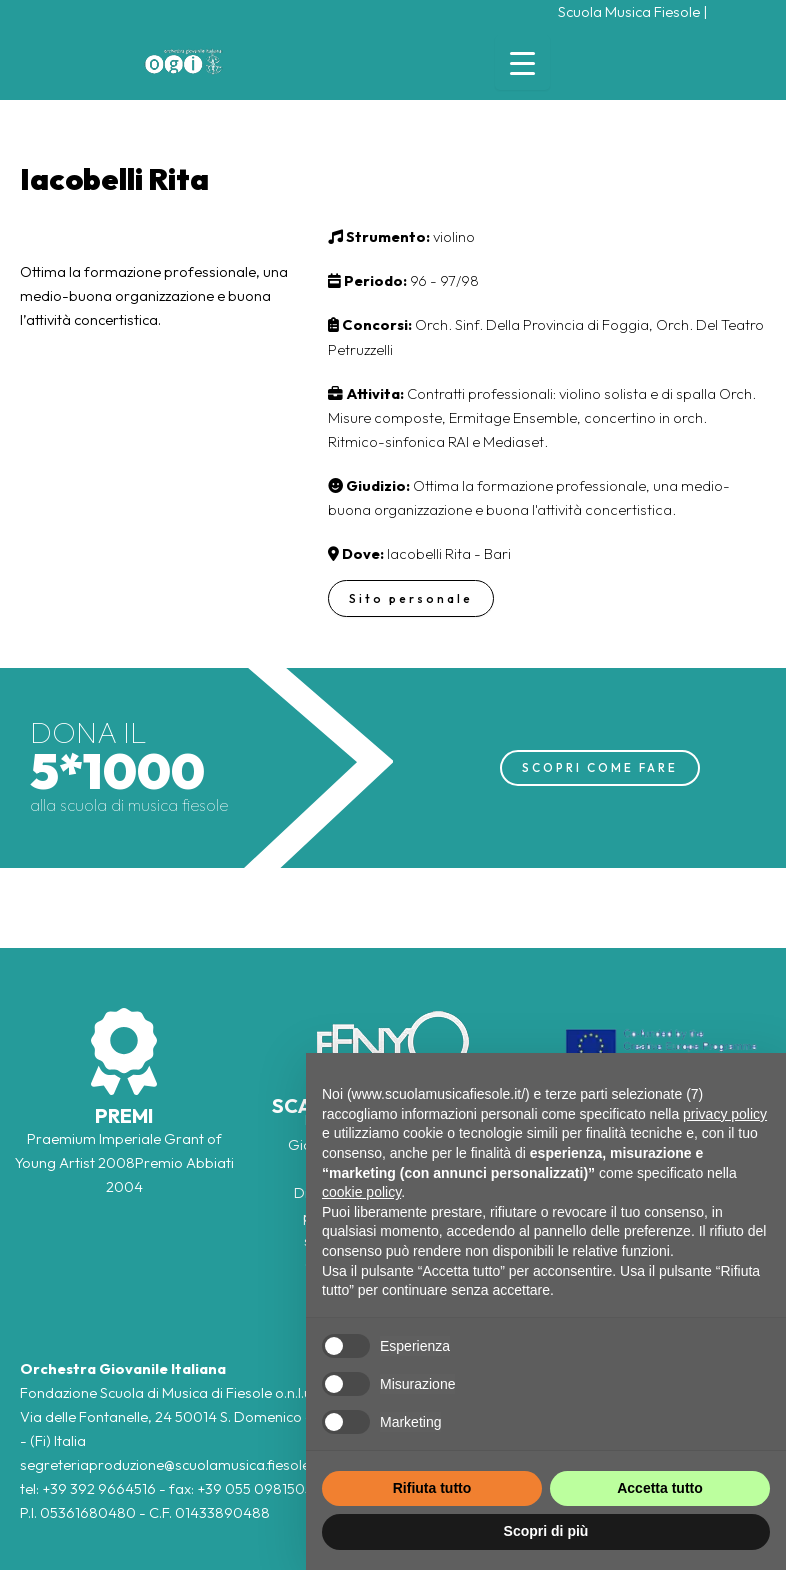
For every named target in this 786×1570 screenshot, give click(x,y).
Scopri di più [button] (546, 1531)
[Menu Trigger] (522, 62)
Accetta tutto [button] (660, 1488)
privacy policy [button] (725, 1114)
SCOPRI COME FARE (600, 767)
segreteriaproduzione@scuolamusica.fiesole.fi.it (175, 1464)
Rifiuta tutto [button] (432, 1488)
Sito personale (411, 598)
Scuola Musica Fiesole (629, 11)
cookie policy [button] (361, 1192)
